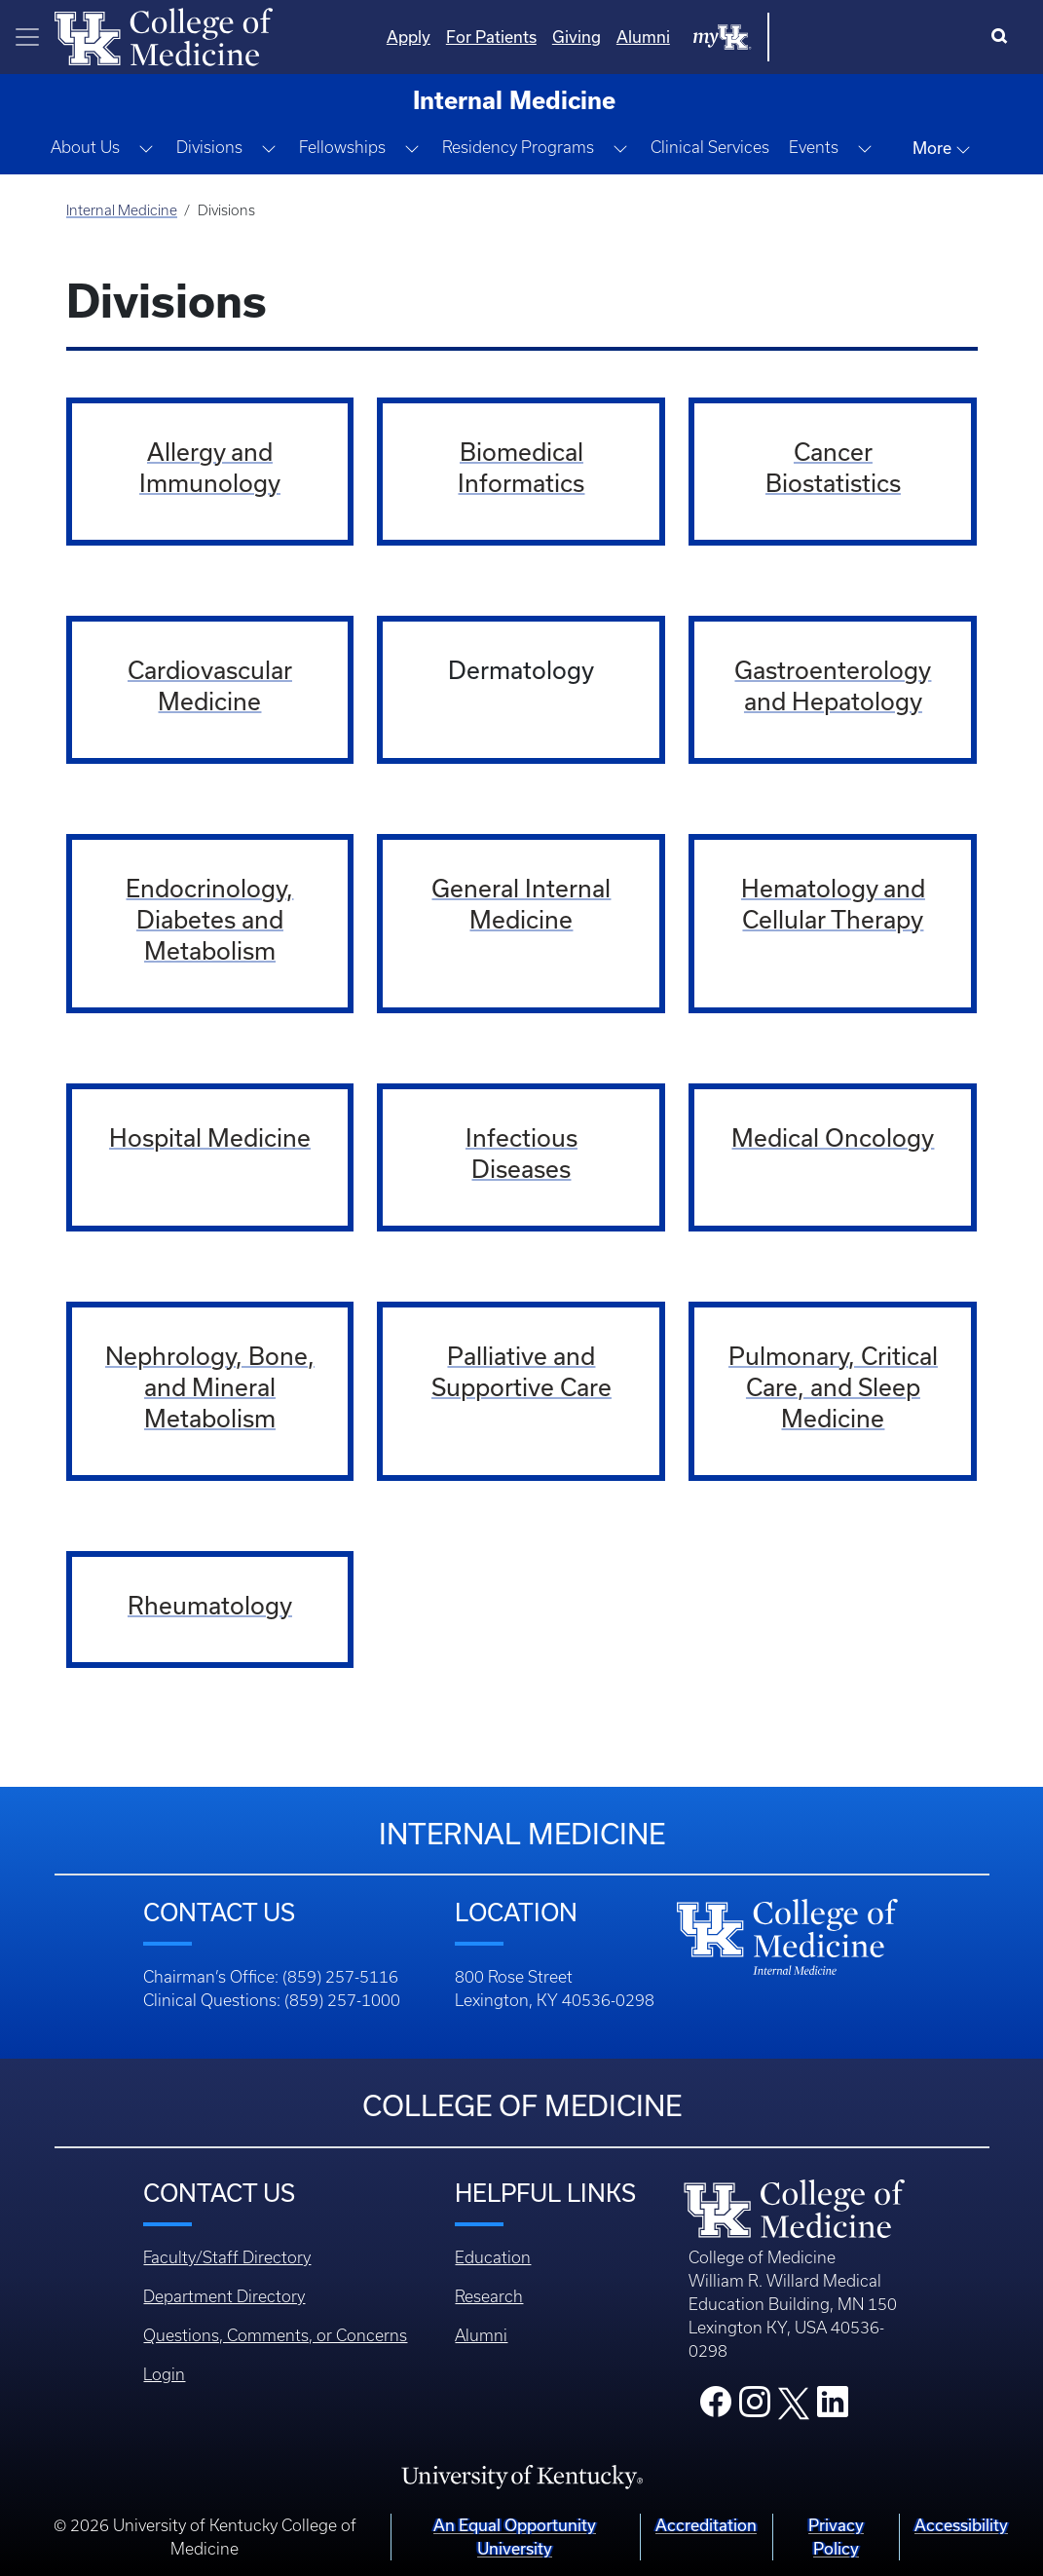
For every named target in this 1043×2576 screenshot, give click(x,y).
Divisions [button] (209, 147)
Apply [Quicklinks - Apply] (605, 36)
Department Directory (224, 2296)
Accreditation (706, 2525)
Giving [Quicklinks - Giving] (773, 36)
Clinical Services (710, 147)
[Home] (164, 35)
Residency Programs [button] (518, 147)
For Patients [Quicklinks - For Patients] (688, 36)
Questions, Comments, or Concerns (275, 2335)
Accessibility (961, 2525)
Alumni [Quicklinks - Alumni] (840, 36)
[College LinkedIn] (832, 2407)
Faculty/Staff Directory (227, 2257)
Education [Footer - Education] (493, 2257)
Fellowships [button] (342, 147)
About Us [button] (85, 147)
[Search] (1003, 37)
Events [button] (813, 147)
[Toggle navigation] (27, 37)
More (942, 148)
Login (164, 2374)
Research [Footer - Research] (489, 2296)
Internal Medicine (121, 210)
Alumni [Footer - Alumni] (481, 2335)
